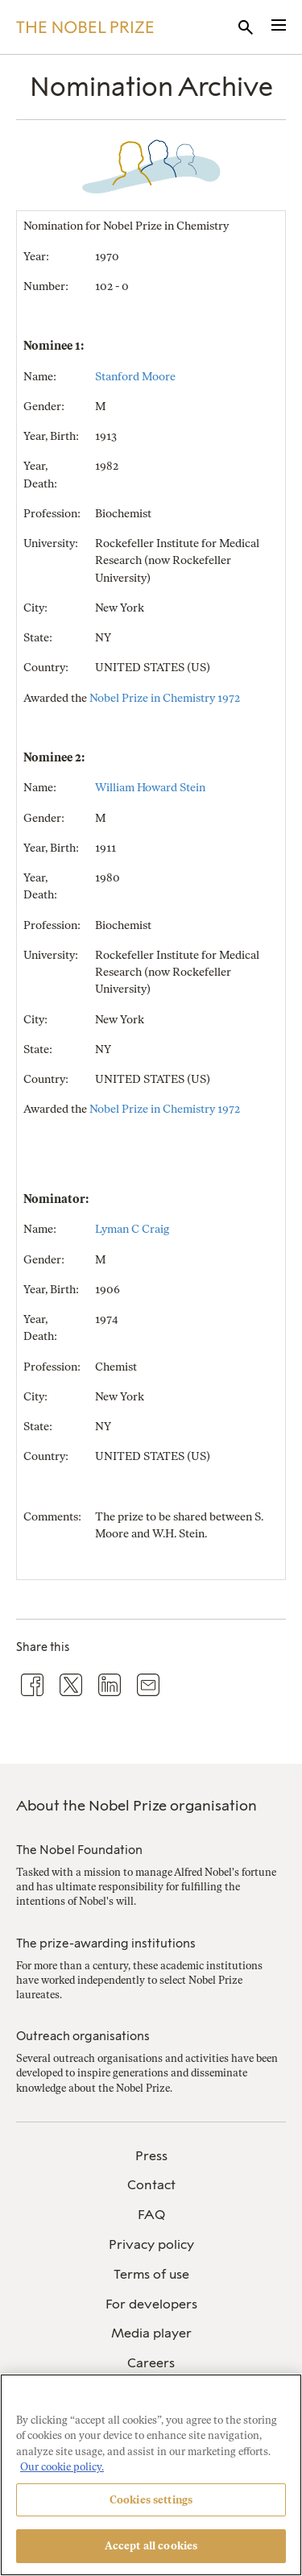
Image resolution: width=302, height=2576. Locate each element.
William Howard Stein (150, 787)
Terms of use (151, 2274)
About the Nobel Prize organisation (136, 1806)
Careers (151, 2363)
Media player (151, 2333)
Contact (151, 2184)
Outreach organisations (83, 2036)
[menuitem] (151, 2156)
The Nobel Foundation (79, 1850)
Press (151, 2155)
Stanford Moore (135, 377)
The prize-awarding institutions (106, 1943)
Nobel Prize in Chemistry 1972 (164, 698)
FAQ (151, 2214)
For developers (151, 2304)
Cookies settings (151, 2500)
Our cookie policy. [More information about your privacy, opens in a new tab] (62, 2467)
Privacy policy (151, 2244)
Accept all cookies (151, 2546)
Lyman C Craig (132, 1229)
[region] (151, 2475)
